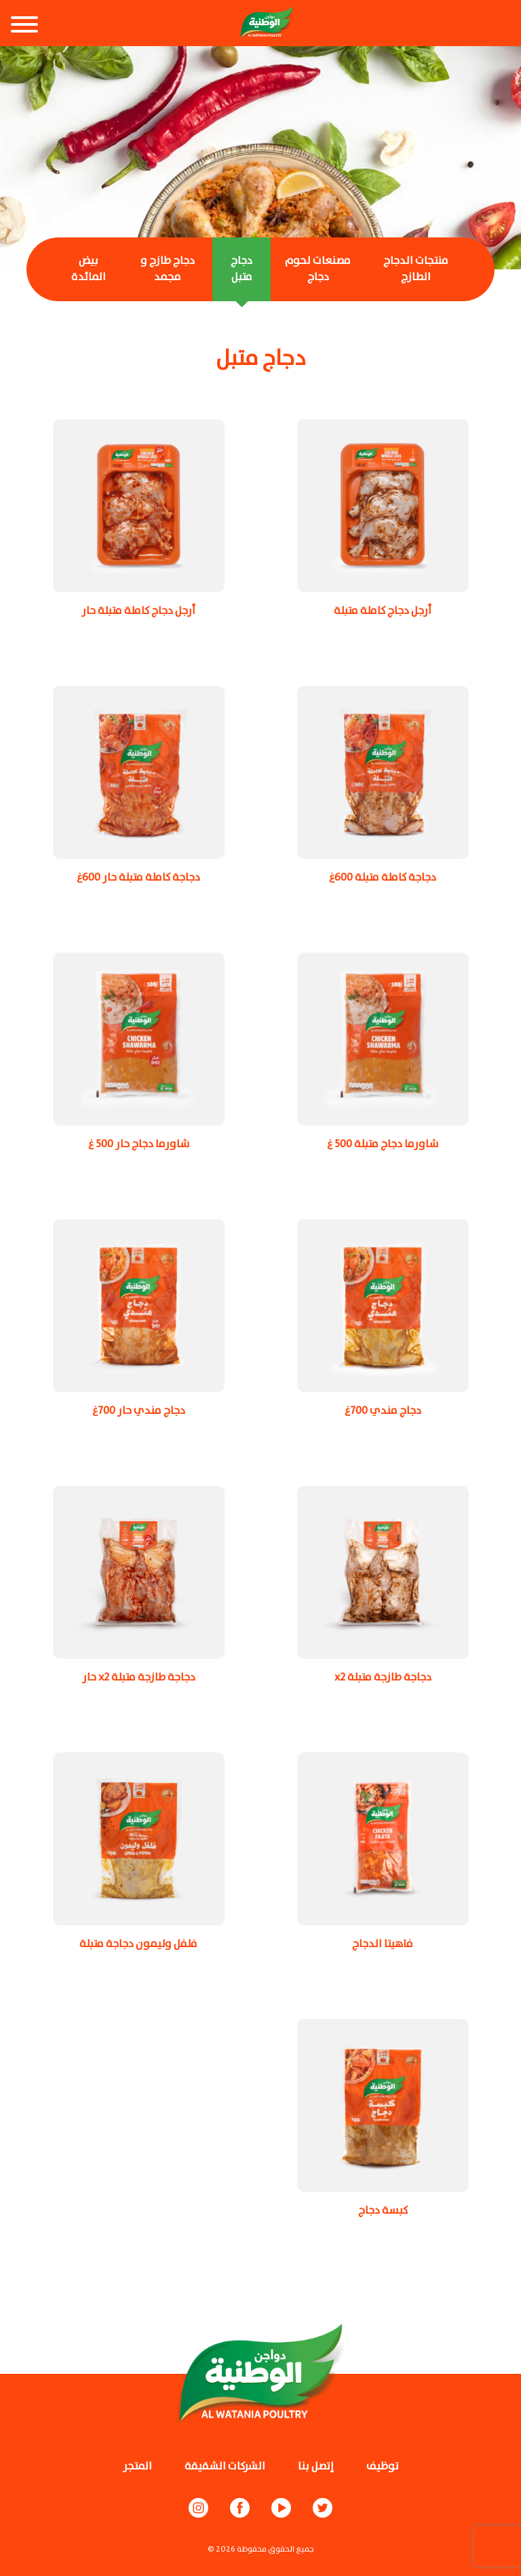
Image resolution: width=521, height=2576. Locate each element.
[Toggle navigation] (24, 26)
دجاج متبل (241, 269)
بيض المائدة (88, 269)
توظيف (382, 2466)
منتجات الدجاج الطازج (415, 269)
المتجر (137, 2466)
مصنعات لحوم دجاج (318, 269)
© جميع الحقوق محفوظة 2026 (261, 2549)
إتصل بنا (316, 2466)
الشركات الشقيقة (225, 2466)
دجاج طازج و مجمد (167, 269)
